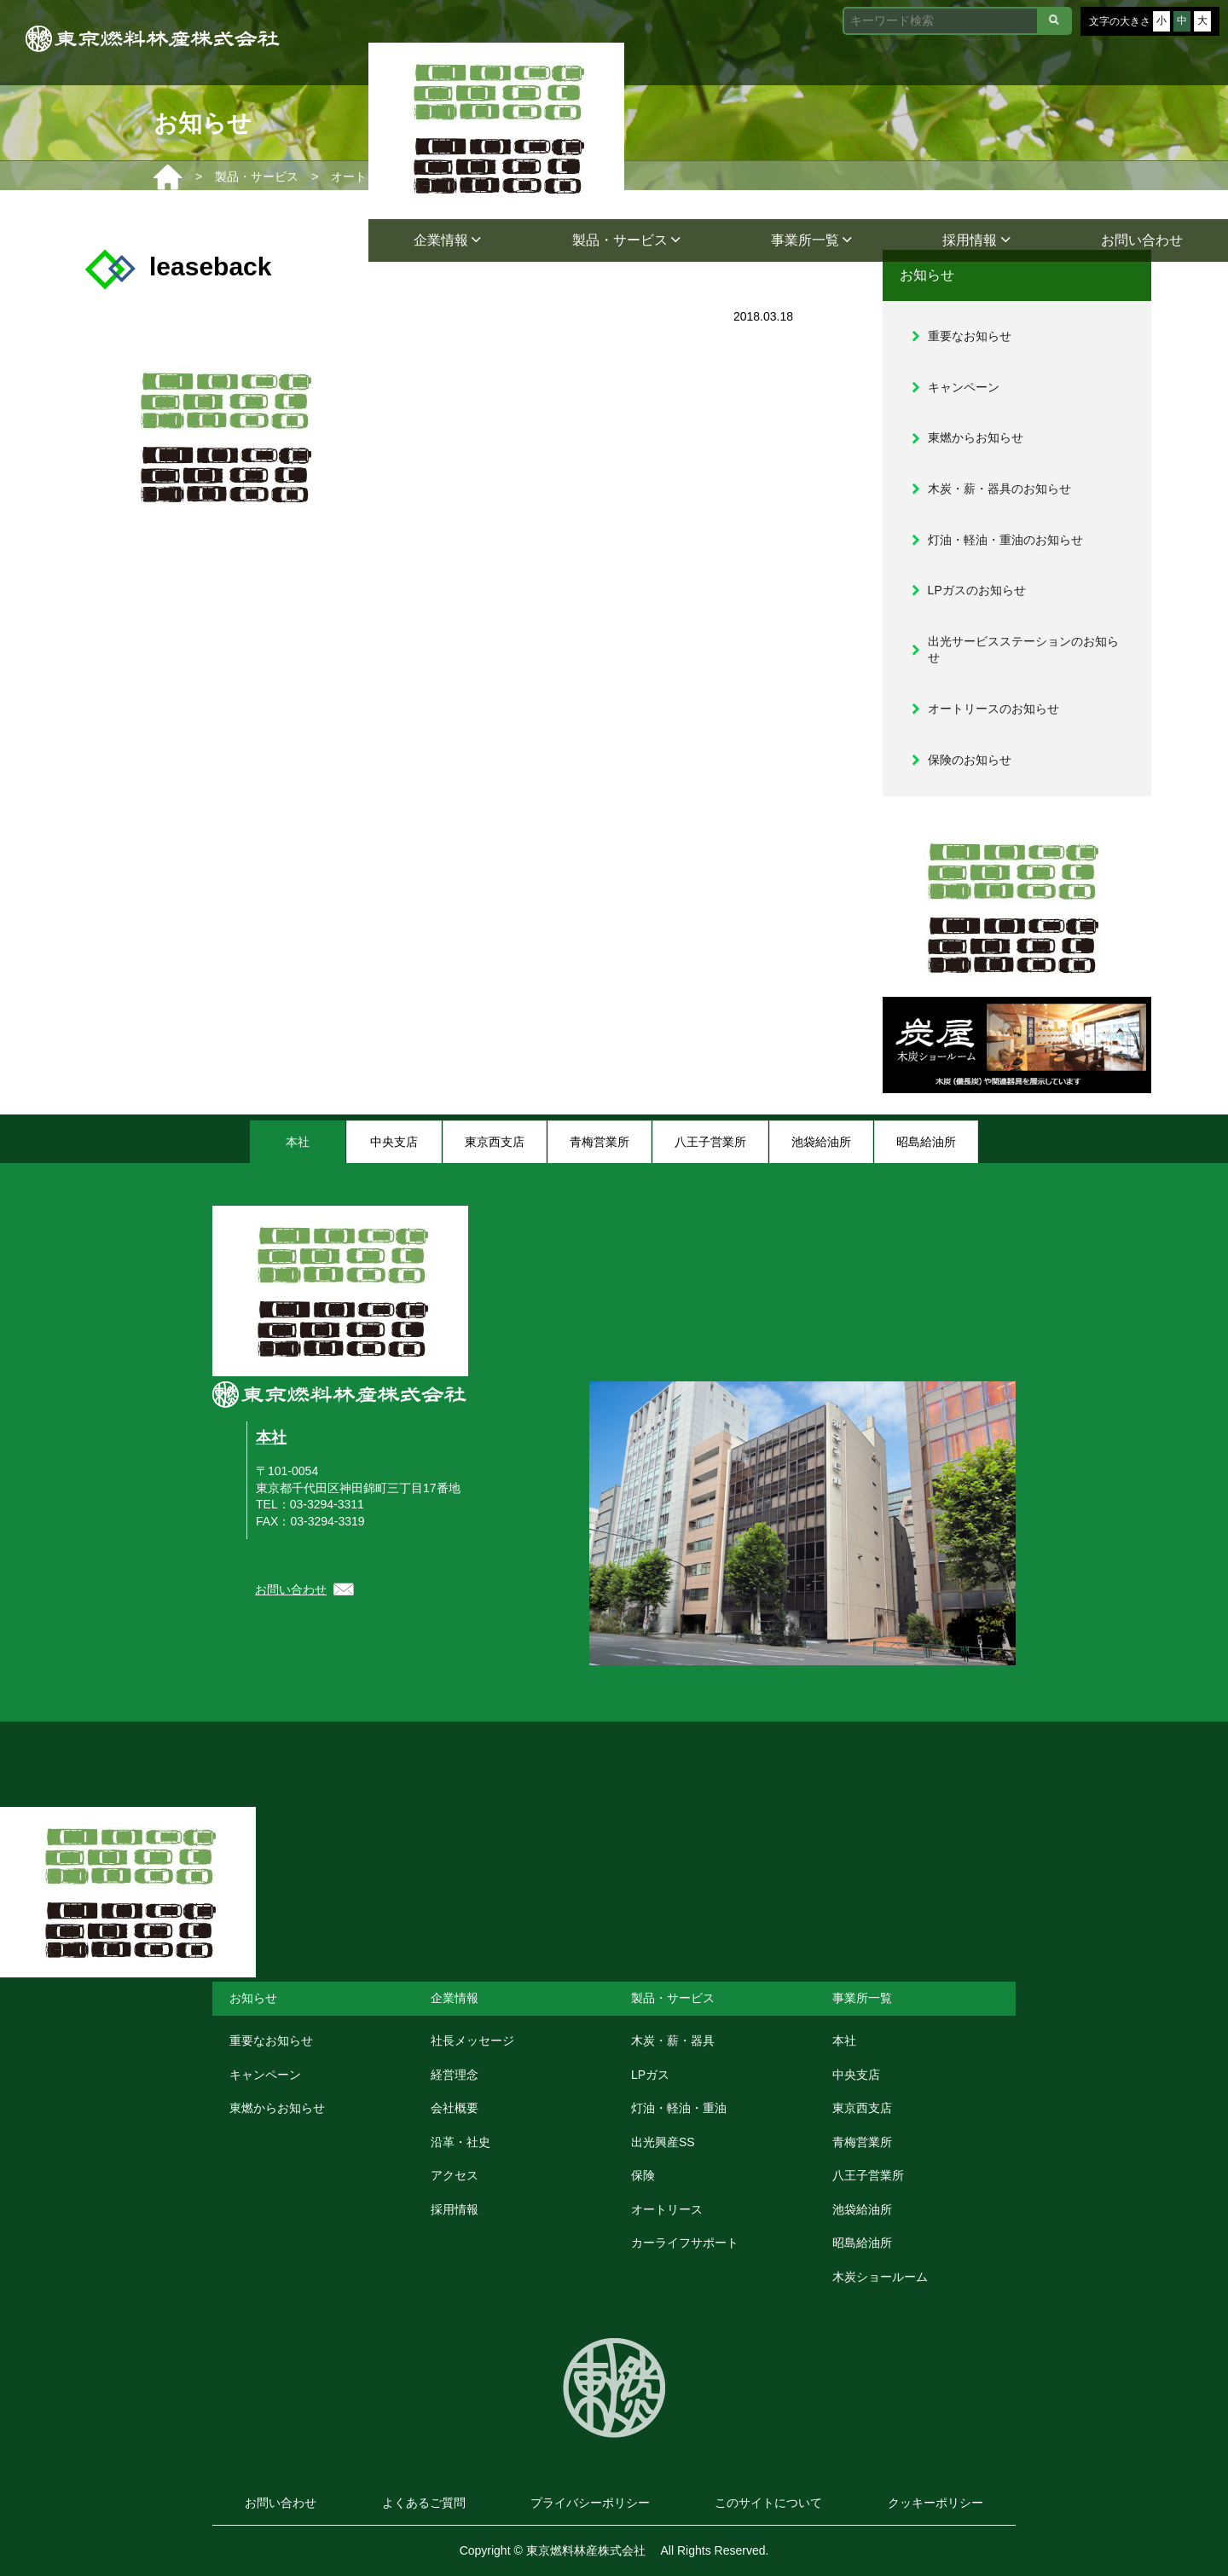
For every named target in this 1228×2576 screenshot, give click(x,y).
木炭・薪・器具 (673, 2040)
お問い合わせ (1142, 240)
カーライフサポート (685, 2242)
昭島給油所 (862, 2242)
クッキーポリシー (935, 2502)
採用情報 (976, 240)
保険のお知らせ (969, 760)
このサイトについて (768, 2502)
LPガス (650, 2074)
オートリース (667, 2209)
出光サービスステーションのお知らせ (1023, 649)
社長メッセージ (472, 2040)
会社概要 (454, 2108)
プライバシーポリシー (590, 2502)
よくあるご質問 (424, 2502)
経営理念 (454, 2074)
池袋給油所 (862, 2209)
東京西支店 (862, 2108)
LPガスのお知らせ (977, 590)
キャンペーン (963, 387)
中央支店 (856, 2074)
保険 (643, 2175)
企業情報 (447, 240)
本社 (271, 1437)
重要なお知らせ (969, 336)
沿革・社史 (460, 2142)
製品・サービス (626, 240)
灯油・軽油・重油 (679, 2108)
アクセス (454, 2175)
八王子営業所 (868, 2175)
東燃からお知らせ (975, 437)
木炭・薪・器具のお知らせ (999, 488)
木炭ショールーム (880, 2277)
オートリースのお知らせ (993, 708)
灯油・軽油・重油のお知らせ (1005, 540)
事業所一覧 (811, 240)
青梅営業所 (862, 2142)
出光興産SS (663, 2142)
